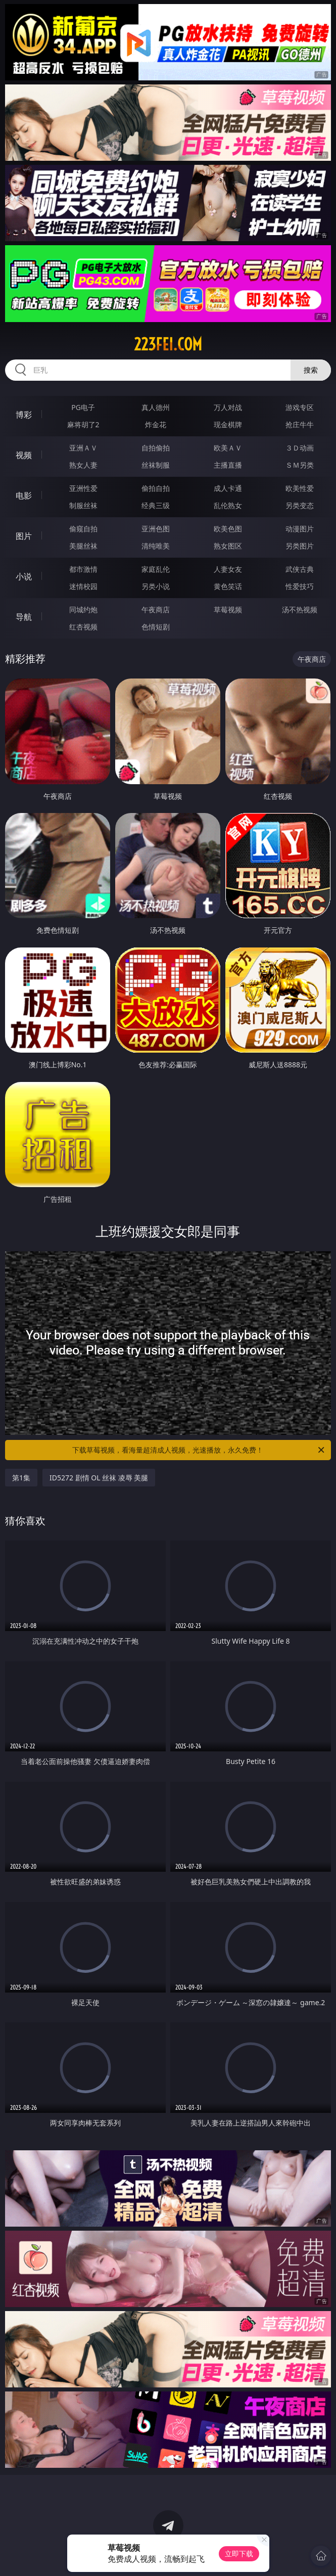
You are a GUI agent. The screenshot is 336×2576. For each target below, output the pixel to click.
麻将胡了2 (83, 424)
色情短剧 (155, 626)
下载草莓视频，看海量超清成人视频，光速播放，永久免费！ (199, 1450)
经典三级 (155, 505)
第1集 (21, 1477)
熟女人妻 (83, 465)
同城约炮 (83, 609)
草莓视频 (228, 609)
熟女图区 (228, 546)
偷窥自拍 (83, 528)
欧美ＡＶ (228, 448)
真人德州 (155, 407)
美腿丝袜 (83, 546)
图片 (24, 535)
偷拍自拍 (155, 488)
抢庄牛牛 (299, 424)
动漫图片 (299, 528)
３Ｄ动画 (299, 448)
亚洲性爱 (83, 488)
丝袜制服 (155, 465)
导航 (24, 616)
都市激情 (83, 569)
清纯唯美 (155, 546)
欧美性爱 (299, 488)
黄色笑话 (228, 586)
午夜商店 (155, 609)
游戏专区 (299, 407)
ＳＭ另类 (299, 465)
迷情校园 (83, 586)
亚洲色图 (155, 528)
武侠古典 (299, 569)
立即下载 (239, 2553)
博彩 (24, 414)
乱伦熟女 (228, 505)
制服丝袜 (83, 505)
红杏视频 (83, 626)
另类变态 (299, 505)
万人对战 (228, 407)
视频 (24, 455)
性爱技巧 (299, 586)
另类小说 (155, 586)
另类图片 (299, 546)
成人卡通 (228, 488)
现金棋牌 (228, 424)
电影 (24, 495)
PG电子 (83, 407)
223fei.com (168, 344)
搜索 (311, 370)
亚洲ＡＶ (83, 448)
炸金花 (155, 424)
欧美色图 (228, 528)
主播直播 (228, 465)
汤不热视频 (299, 609)
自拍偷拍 (155, 448)
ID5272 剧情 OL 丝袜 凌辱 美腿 (99, 1477)
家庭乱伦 (155, 569)
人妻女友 (228, 569)
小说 (24, 576)
